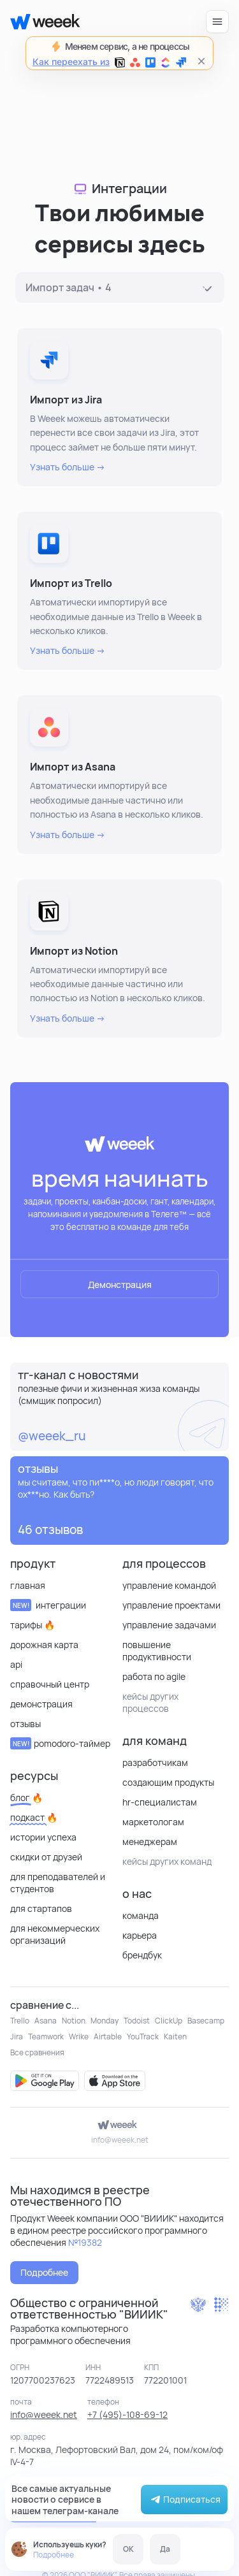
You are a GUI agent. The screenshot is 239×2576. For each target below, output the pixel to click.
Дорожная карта (44, 1645)
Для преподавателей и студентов (57, 1882)
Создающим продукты (168, 1782)
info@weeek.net (119, 2139)
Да (165, 2548)
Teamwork (46, 2036)
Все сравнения (37, 2052)
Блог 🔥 (26, 1797)
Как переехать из (109, 62)
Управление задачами (169, 1625)
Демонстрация (120, 1284)
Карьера (139, 1935)
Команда (140, 1915)
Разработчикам (155, 1762)
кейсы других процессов (150, 1702)
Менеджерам (149, 1841)
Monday (105, 2020)
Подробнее (53, 2554)
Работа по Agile (153, 1676)
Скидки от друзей (46, 1857)
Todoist (137, 2020)
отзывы (25, 1724)
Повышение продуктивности (156, 1651)
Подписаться (184, 2499)
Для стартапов (41, 1908)
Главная (27, 1585)
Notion (73, 2020)
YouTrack (143, 2036)
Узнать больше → (67, 467)
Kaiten (175, 2036)
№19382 (85, 2242)
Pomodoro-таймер (60, 1743)
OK (128, 2548)
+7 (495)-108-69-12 (127, 2414)
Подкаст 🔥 (33, 1817)
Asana (45, 2020)
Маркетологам (153, 1822)
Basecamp (205, 2020)
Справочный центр (49, 1684)
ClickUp (168, 2020)
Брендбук (142, 1955)
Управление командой (169, 1585)
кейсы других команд (167, 1861)
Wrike (79, 2036)
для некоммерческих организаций (54, 1934)
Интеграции (48, 1605)
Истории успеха (43, 1837)
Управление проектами (171, 1605)
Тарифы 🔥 (32, 1625)
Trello (19, 2020)
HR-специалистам (159, 1802)
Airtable (108, 2036)
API (16, 1664)
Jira (16, 2036)
